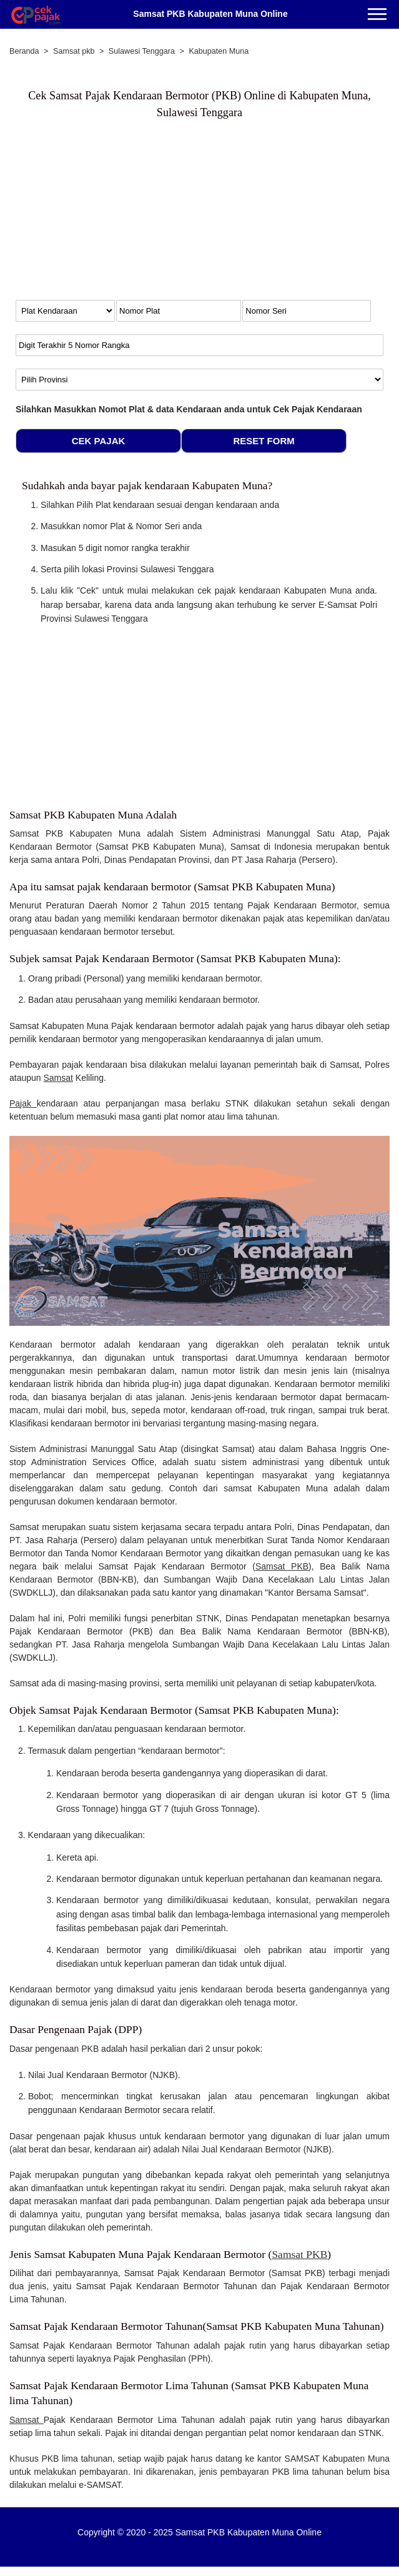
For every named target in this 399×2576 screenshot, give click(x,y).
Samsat (58, 1078)
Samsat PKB (281, 1566)
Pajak (23, 1103)
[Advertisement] (119, 219)
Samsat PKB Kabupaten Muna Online (210, 14)
